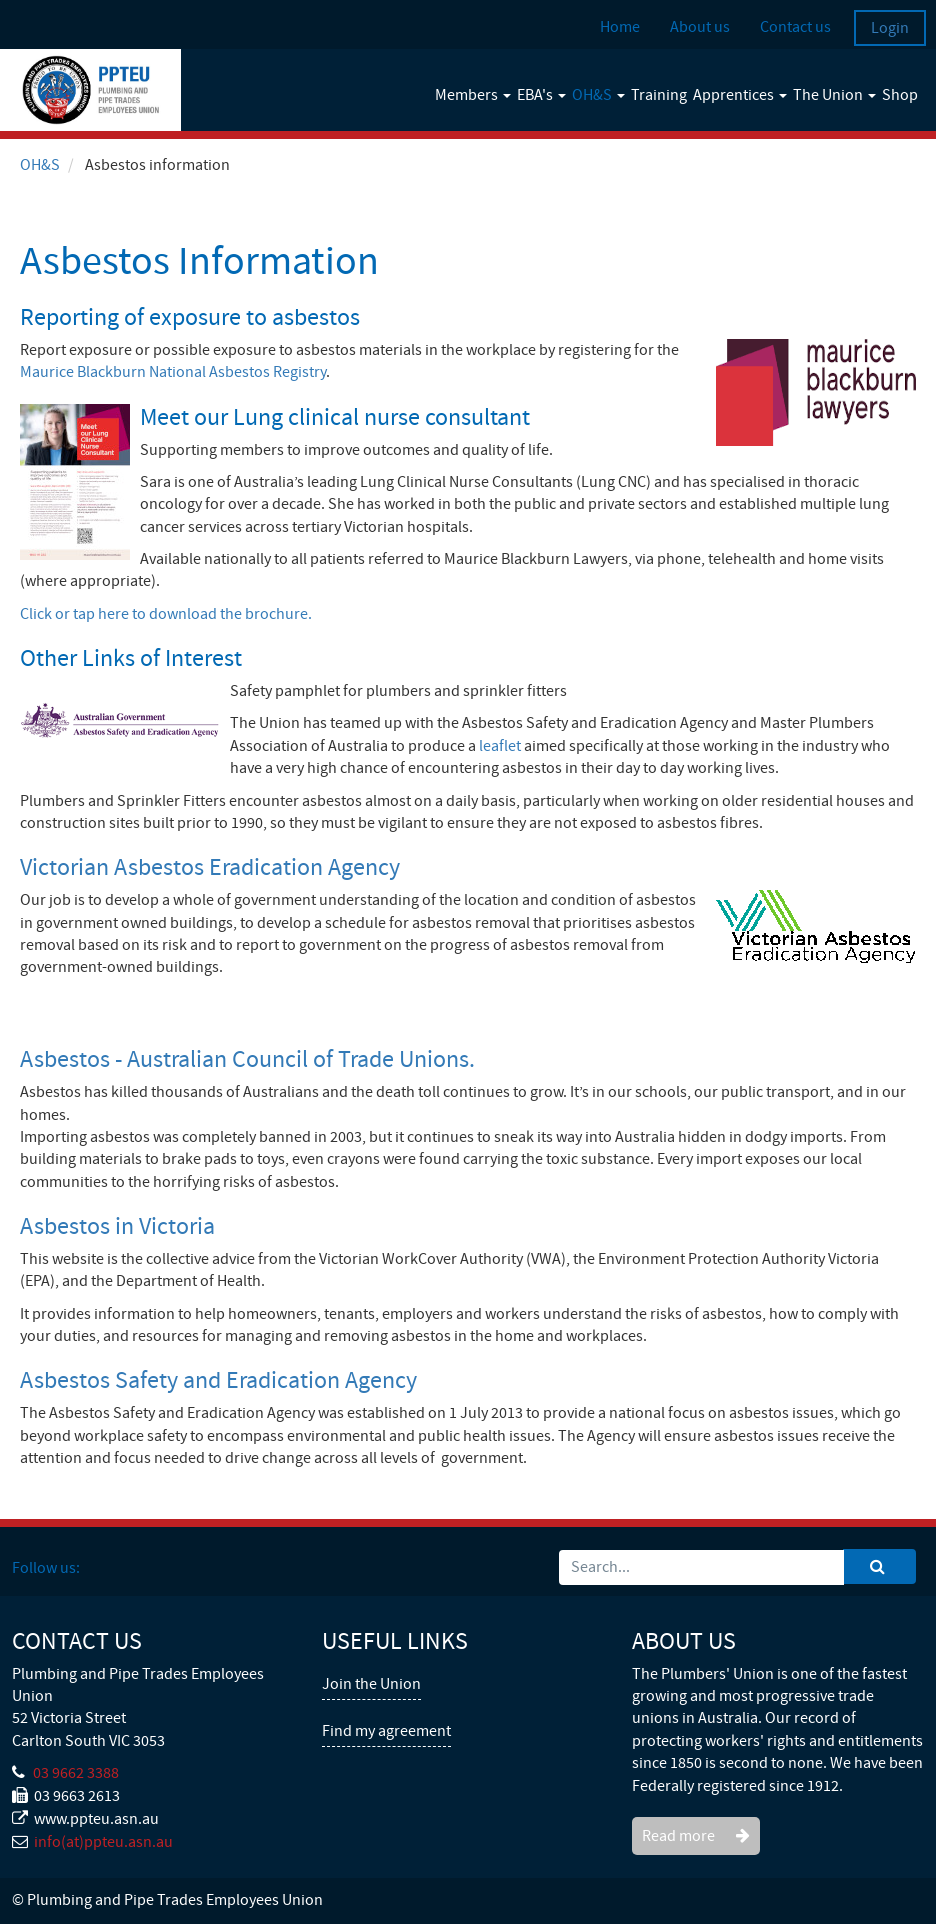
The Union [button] (834, 95)
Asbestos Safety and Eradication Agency (218, 1380)
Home (620, 27)
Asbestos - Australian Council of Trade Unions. (247, 1059)
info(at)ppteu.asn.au (103, 1842)
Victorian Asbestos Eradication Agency (210, 867)
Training (659, 95)
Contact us (795, 27)
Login (890, 28)
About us (700, 27)
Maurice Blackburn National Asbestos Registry (173, 372)
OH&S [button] (598, 95)
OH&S (40, 165)
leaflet (500, 746)
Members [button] (473, 95)
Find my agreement (386, 1731)
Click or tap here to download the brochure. (166, 614)
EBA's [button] (541, 95)
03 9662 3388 (76, 1773)
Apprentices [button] (740, 95)
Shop (900, 95)
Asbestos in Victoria (117, 1226)
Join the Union (371, 1684)
